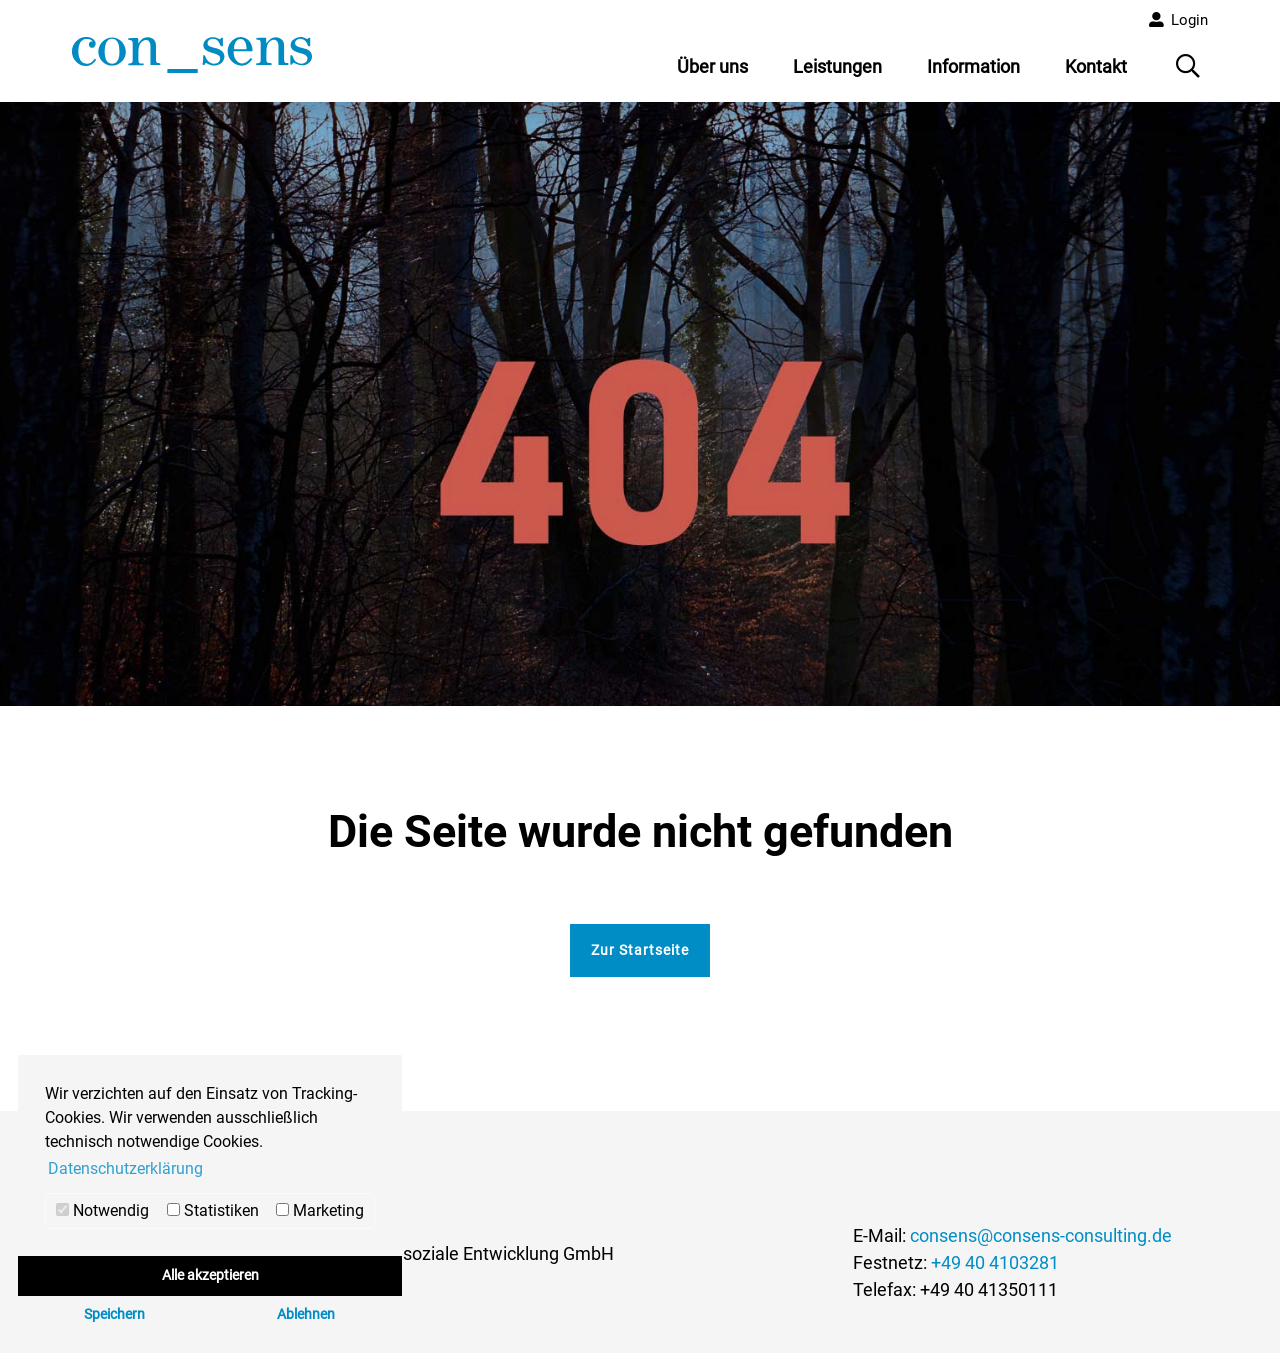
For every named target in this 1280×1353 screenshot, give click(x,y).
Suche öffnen (1190, 73)
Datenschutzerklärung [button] (125, 1168)
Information (973, 66)
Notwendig (102, 1210)
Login (1189, 20)
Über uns (712, 66)
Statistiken (213, 1210)
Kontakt (1096, 66)
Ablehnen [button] (306, 1314)
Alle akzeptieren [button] (210, 1275)
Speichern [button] (114, 1314)
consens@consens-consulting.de (1041, 1235)
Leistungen (837, 66)
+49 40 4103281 (995, 1262)
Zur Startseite (640, 950)
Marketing (320, 1210)
